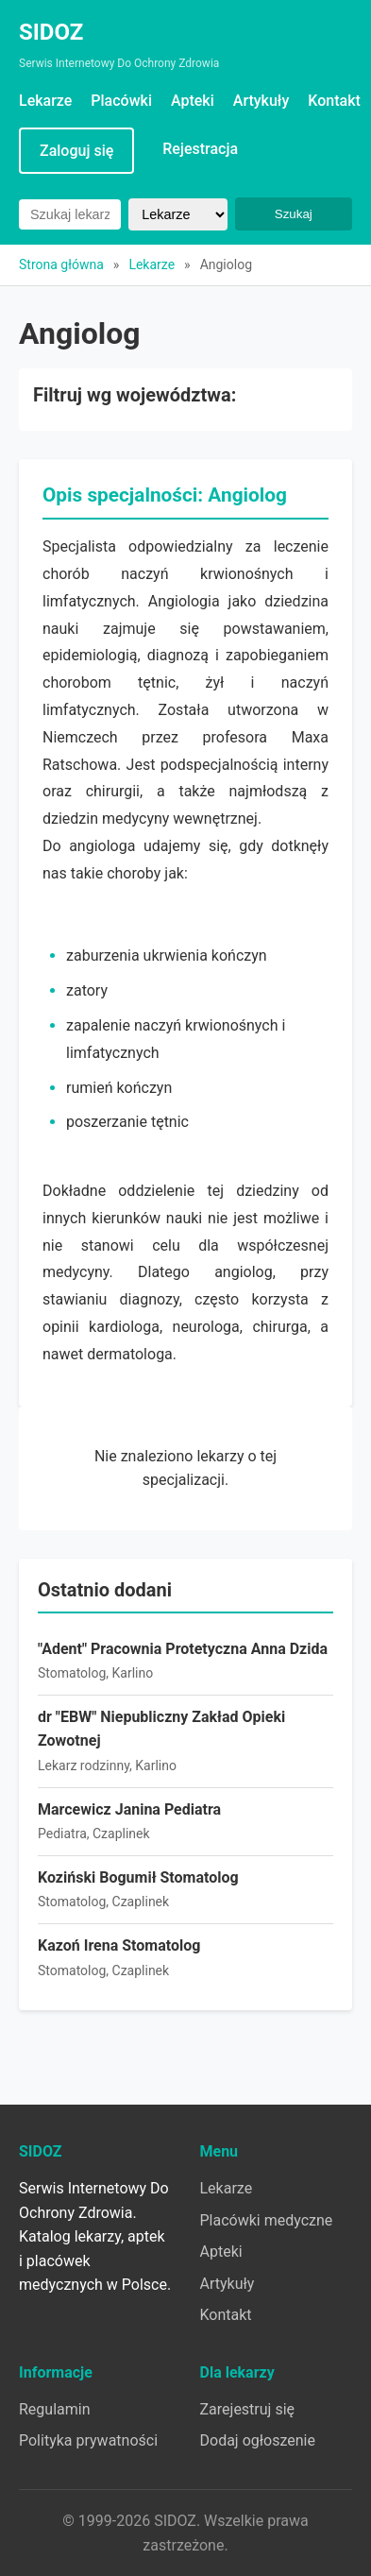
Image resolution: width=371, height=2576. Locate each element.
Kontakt (334, 101)
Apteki (192, 101)
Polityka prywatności (88, 2440)
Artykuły (261, 101)
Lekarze (45, 101)
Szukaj (293, 214)
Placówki (121, 101)
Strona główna (61, 264)
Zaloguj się (76, 151)
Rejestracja (200, 149)
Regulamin (55, 2409)
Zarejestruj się (247, 2409)
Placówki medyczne (266, 2220)
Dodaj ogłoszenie (257, 2440)
